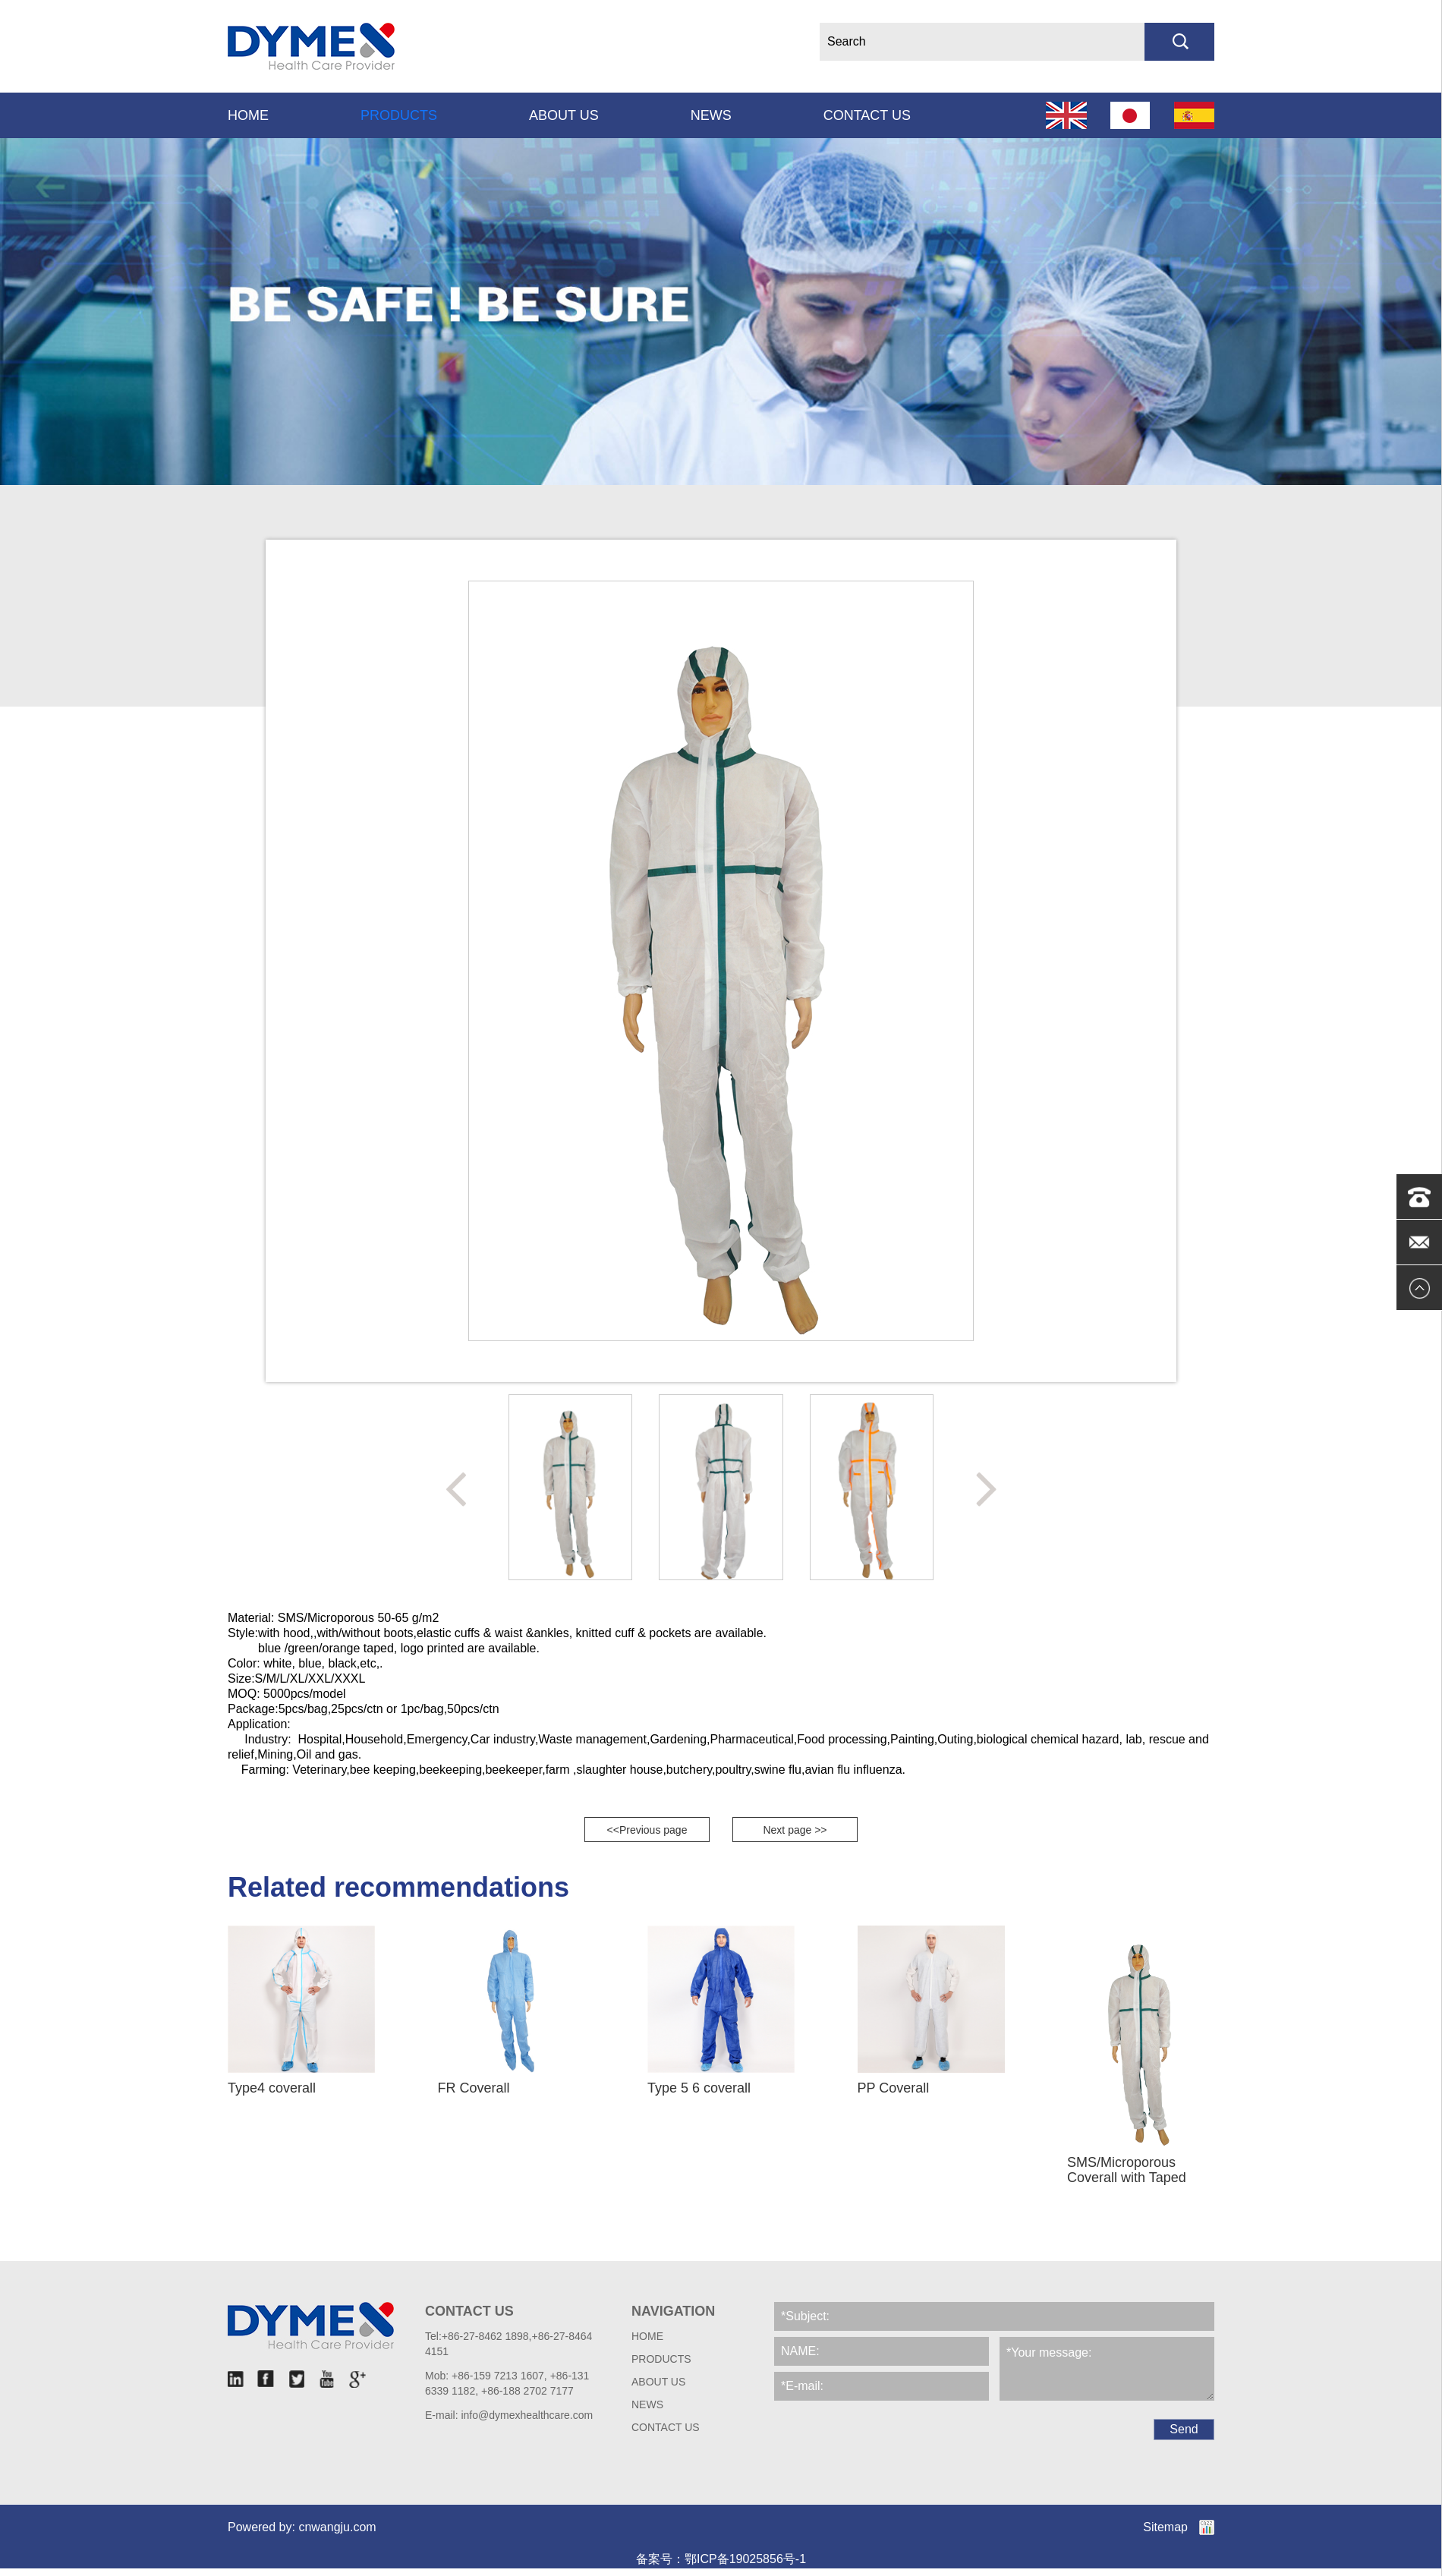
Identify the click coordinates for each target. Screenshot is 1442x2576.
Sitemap (1165, 2527)
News (711, 115)
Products (398, 115)
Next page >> (794, 1830)
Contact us (867, 115)
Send (1184, 2429)
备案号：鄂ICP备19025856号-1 (721, 2558)
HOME (647, 2336)
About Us (564, 115)
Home (248, 115)
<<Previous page (647, 1830)
